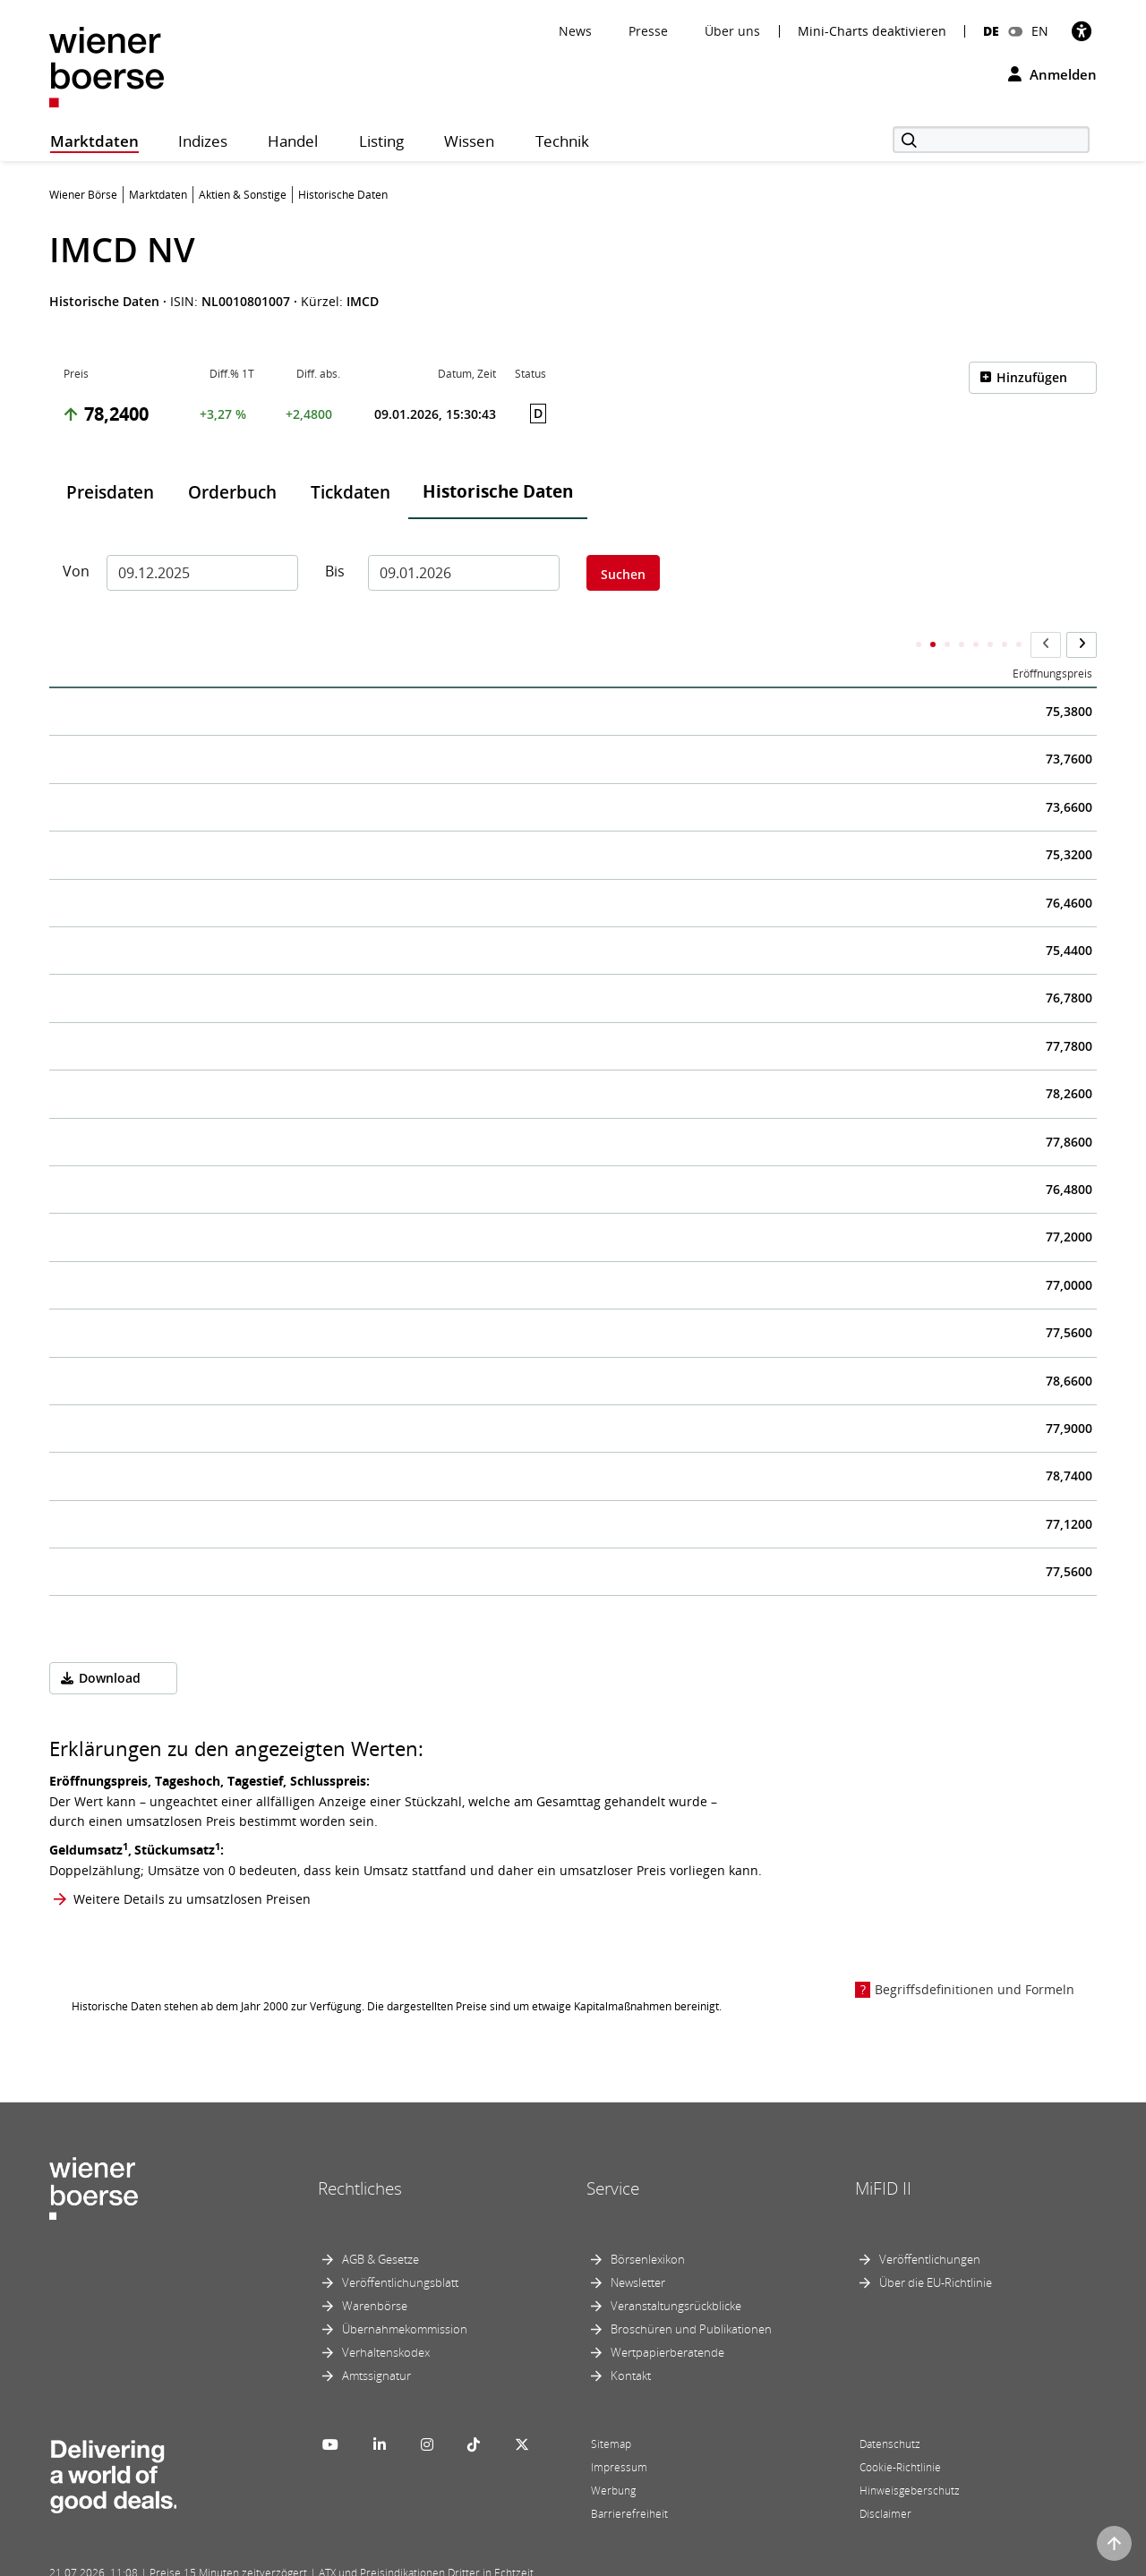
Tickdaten (350, 492)
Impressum (619, 2431)
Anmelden (1052, 74)
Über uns (732, 30)
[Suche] (991, 139)
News (575, 30)
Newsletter (638, 2247)
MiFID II (883, 2152)
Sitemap (611, 2408)
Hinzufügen (1031, 377)
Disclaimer (885, 2478)
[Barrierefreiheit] (1081, 31)
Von (76, 571)
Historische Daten (498, 491)
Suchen (623, 574)
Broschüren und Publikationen (691, 2293)
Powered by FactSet (208, 2560)
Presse (648, 30)
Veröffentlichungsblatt (400, 2247)
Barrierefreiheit (629, 2478)
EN (1039, 30)
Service (612, 2152)
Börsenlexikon (648, 2223)
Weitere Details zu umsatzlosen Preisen (192, 1863)
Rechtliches (360, 2152)
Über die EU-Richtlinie (935, 2247)
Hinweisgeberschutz (910, 2454)
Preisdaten (110, 492)
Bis (335, 571)
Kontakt (631, 2340)
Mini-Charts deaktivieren (872, 31)
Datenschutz (890, 2408)
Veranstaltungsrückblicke (676, 2270)
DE (991, 30)
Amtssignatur (376, 2340)
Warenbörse (374, 2270)
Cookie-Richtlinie (900, 2431)
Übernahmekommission (404, 2293)
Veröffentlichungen (929, 2223)
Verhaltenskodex (386, 2316)
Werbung (613, 2454)
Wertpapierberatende (667, 2316)
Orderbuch (232, 492)
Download (110, 1642)
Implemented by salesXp (313, 2560)
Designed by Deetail (420, 2560)
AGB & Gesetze (380, 2223)
